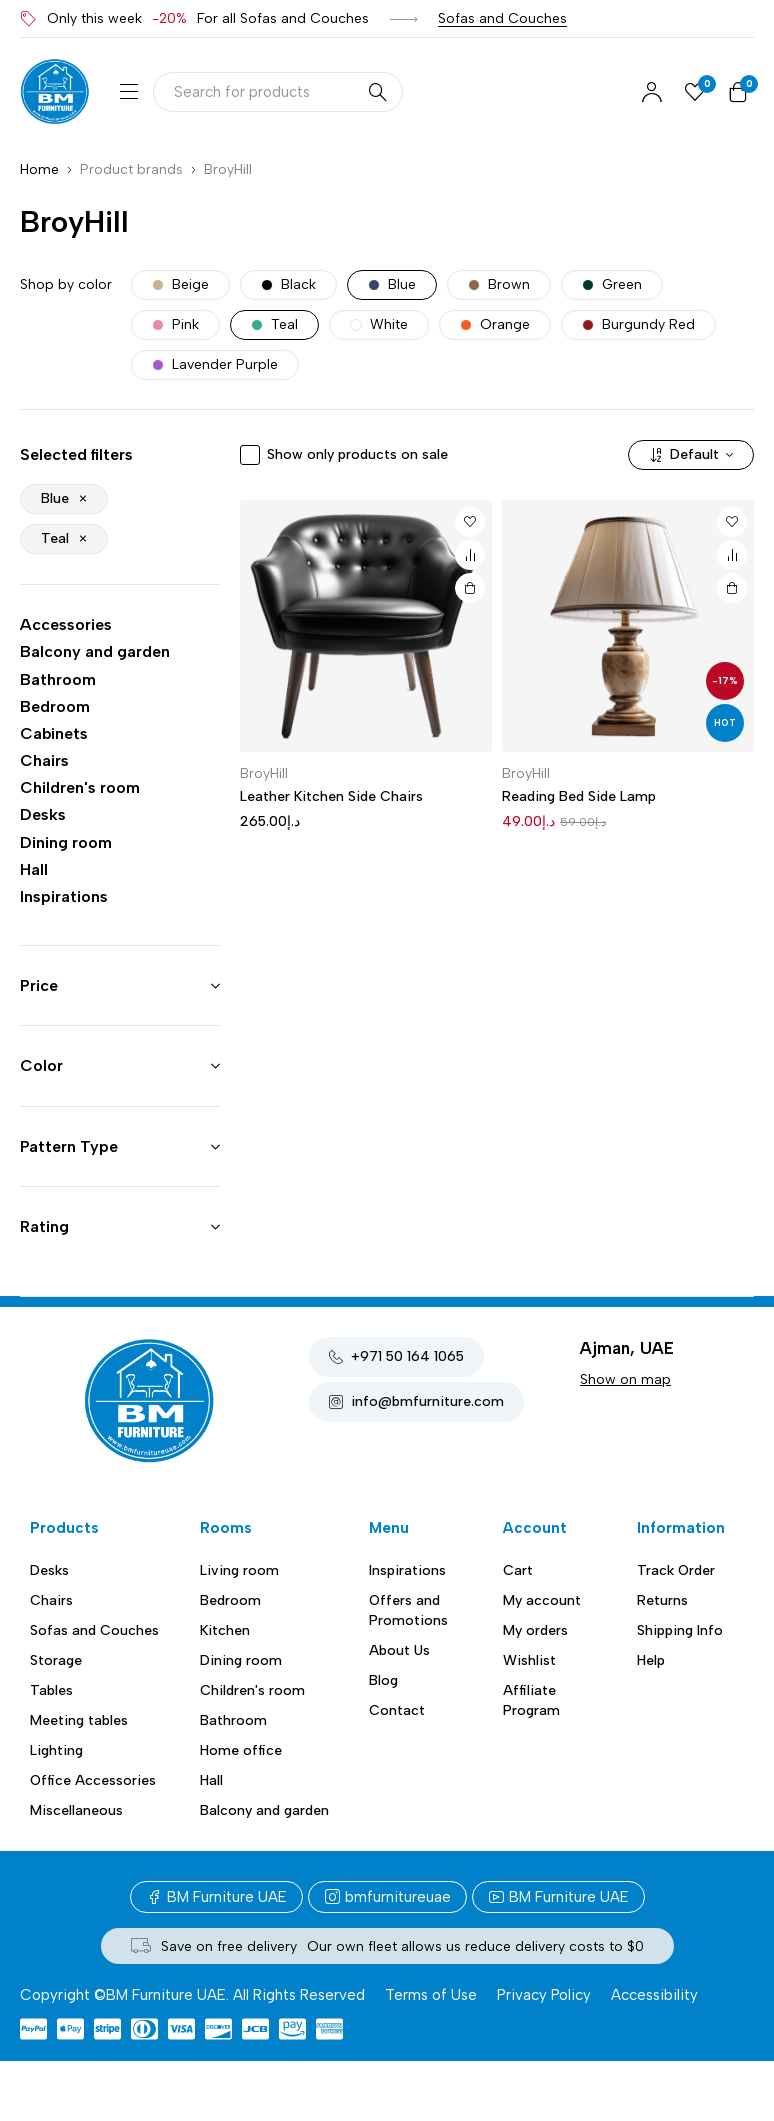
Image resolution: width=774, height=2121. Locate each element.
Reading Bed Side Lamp (579, 796)
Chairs (44, 760)
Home (39, 169)
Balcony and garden (95, 651)
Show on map (625, 1379)
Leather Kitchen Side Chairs (331, 796)
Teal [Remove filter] (55, 538)
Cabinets (54, 733)
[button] (470, 588)
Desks (43, 814)
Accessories (66, 624)
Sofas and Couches (502, 18)
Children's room (80, 787)
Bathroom (58, 679)
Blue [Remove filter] (55, 498)
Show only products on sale (357, 454)
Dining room (66, 842)
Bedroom (55, 706)
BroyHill (264, 774)
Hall (34, 869)
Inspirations (64, 896)
